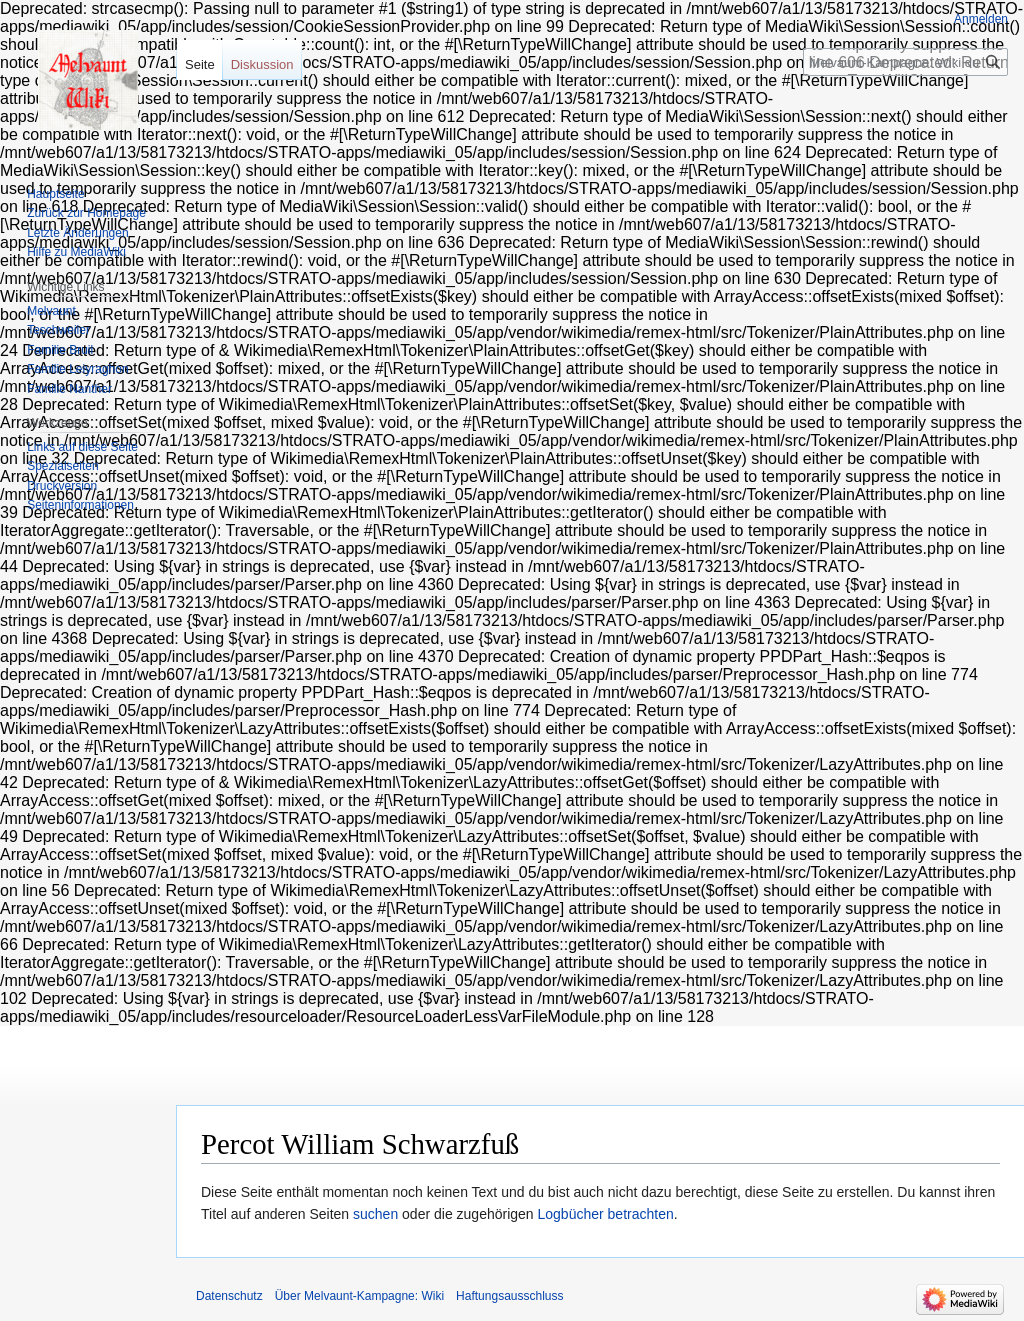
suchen (375, 1214)
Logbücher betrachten (606, 1214)
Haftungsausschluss (509, 1296)
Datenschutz (229, 1296)
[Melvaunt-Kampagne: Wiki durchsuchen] (905, 62)
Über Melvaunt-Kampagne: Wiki (359, 1296)
